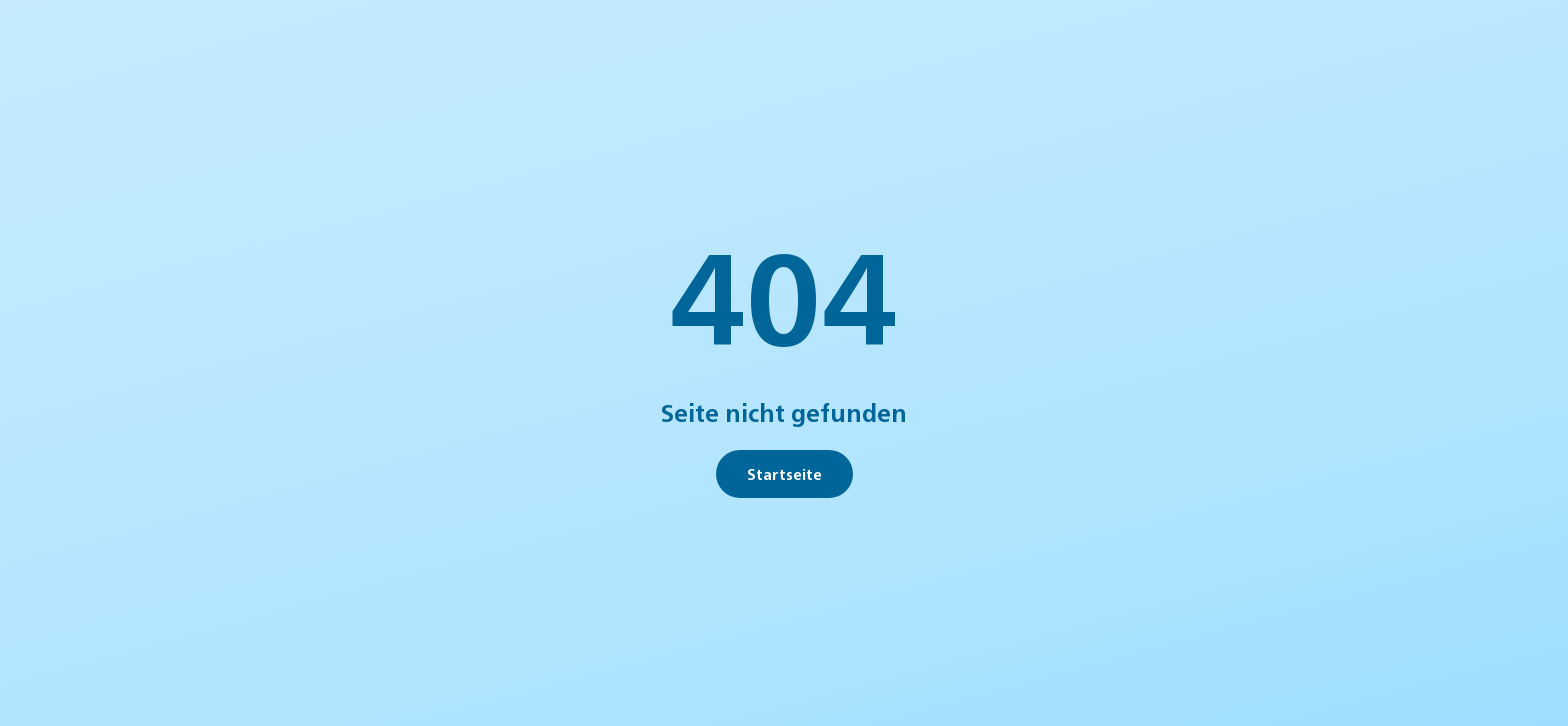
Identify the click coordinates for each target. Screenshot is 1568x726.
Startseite (784, 473)
